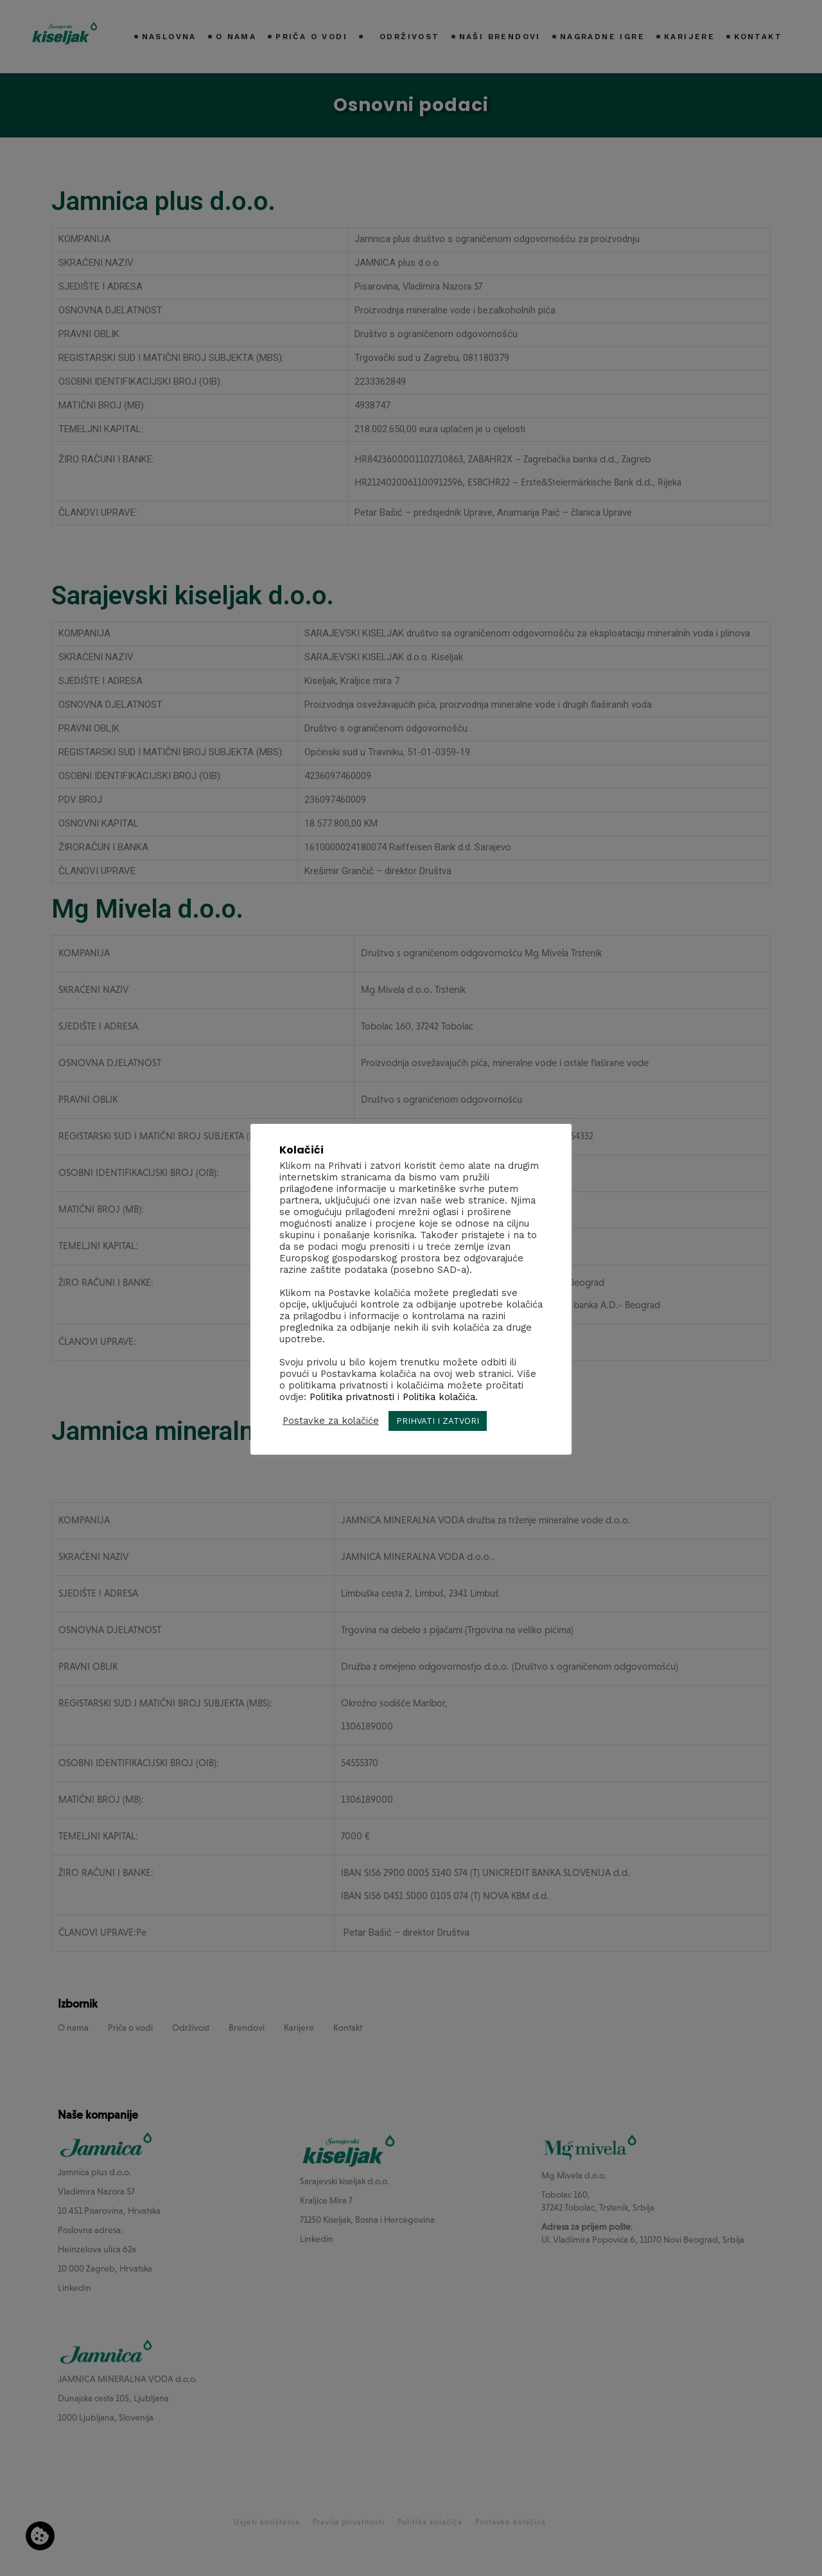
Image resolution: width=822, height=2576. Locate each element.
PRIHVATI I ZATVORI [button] (437, 1421)
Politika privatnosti (352, 1397)
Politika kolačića (439, 1397)
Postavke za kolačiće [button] (331, 1420)
